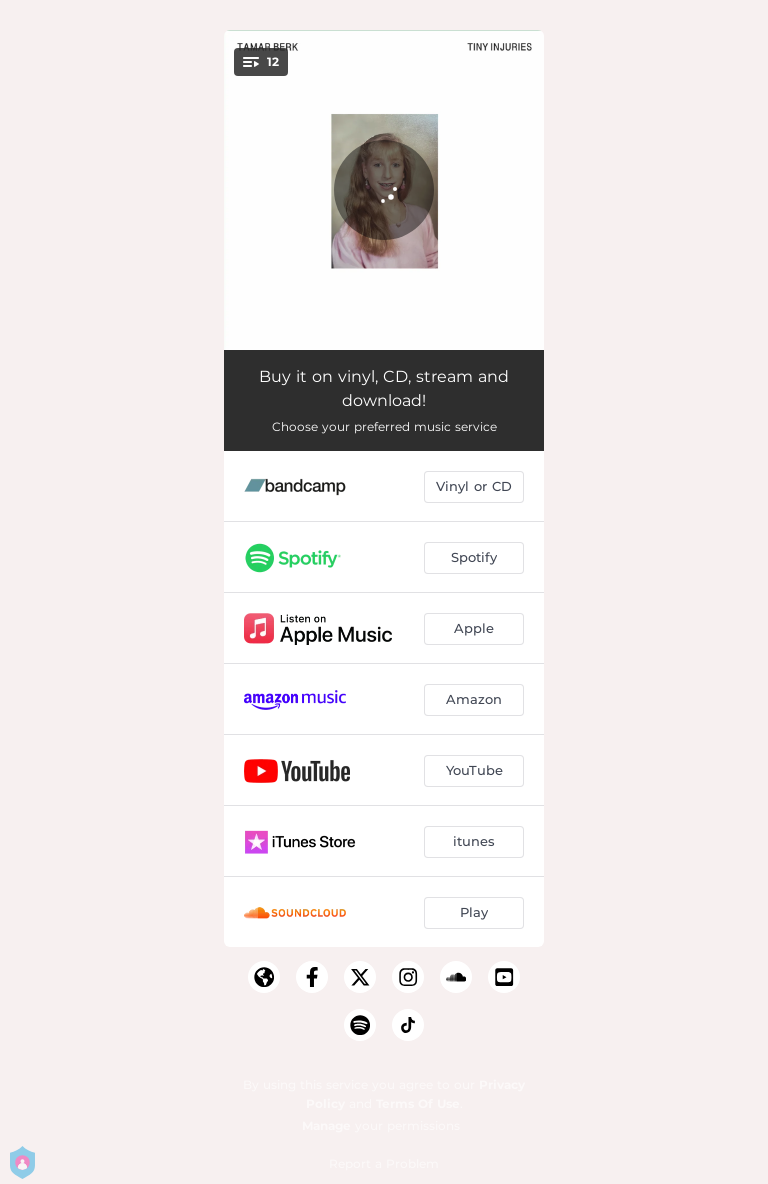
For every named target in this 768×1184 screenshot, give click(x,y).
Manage (326, 1125)
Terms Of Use (418, 1103)
